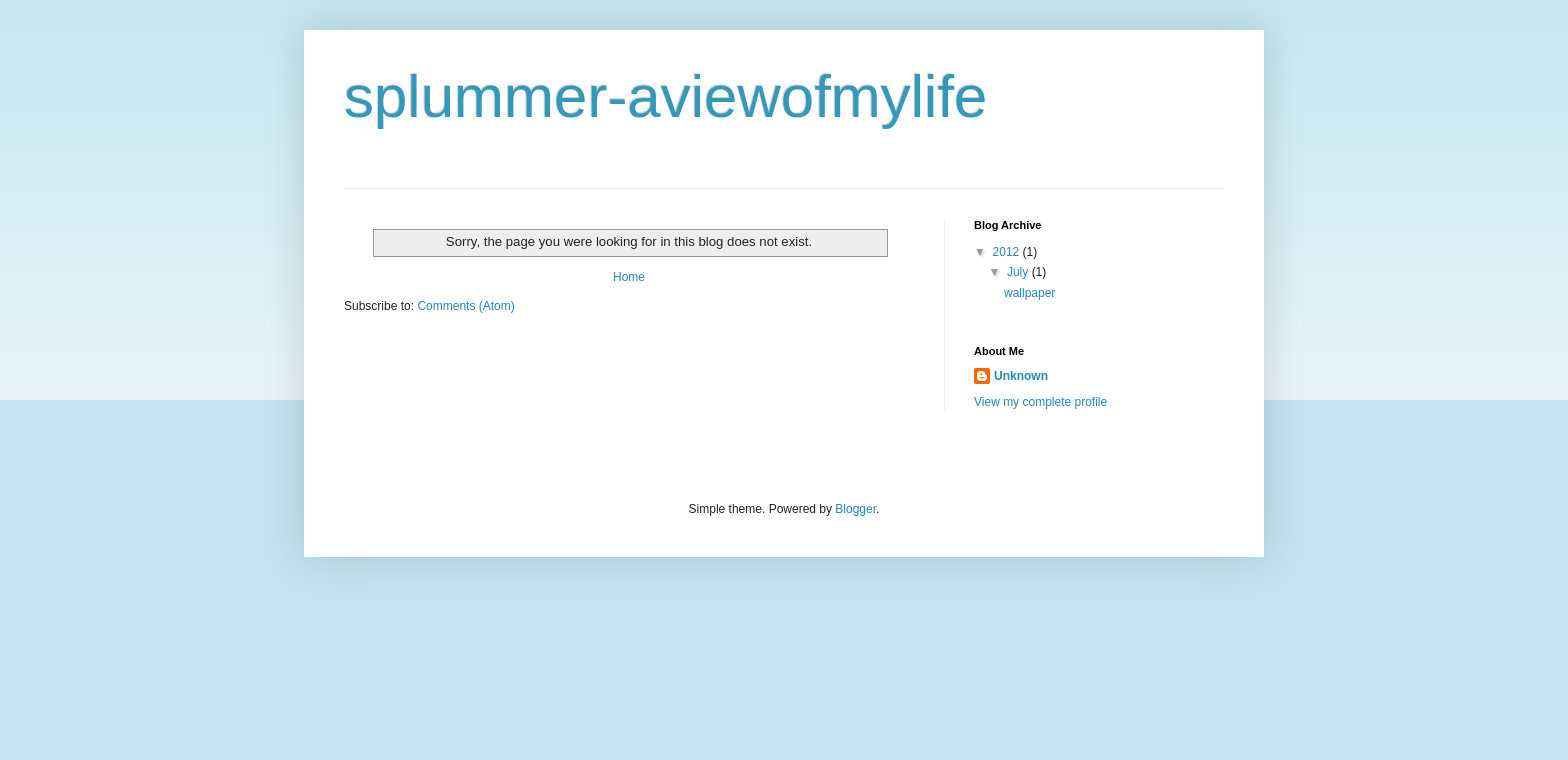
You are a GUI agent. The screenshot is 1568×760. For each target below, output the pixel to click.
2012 (1008, 252)
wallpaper (1029, 293)
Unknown (1021, 376)
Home (629, 277)
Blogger (855, 509)
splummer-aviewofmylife (665, 96)
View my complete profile (1040, 402)
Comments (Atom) (465, 306)
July (1019, 272)
